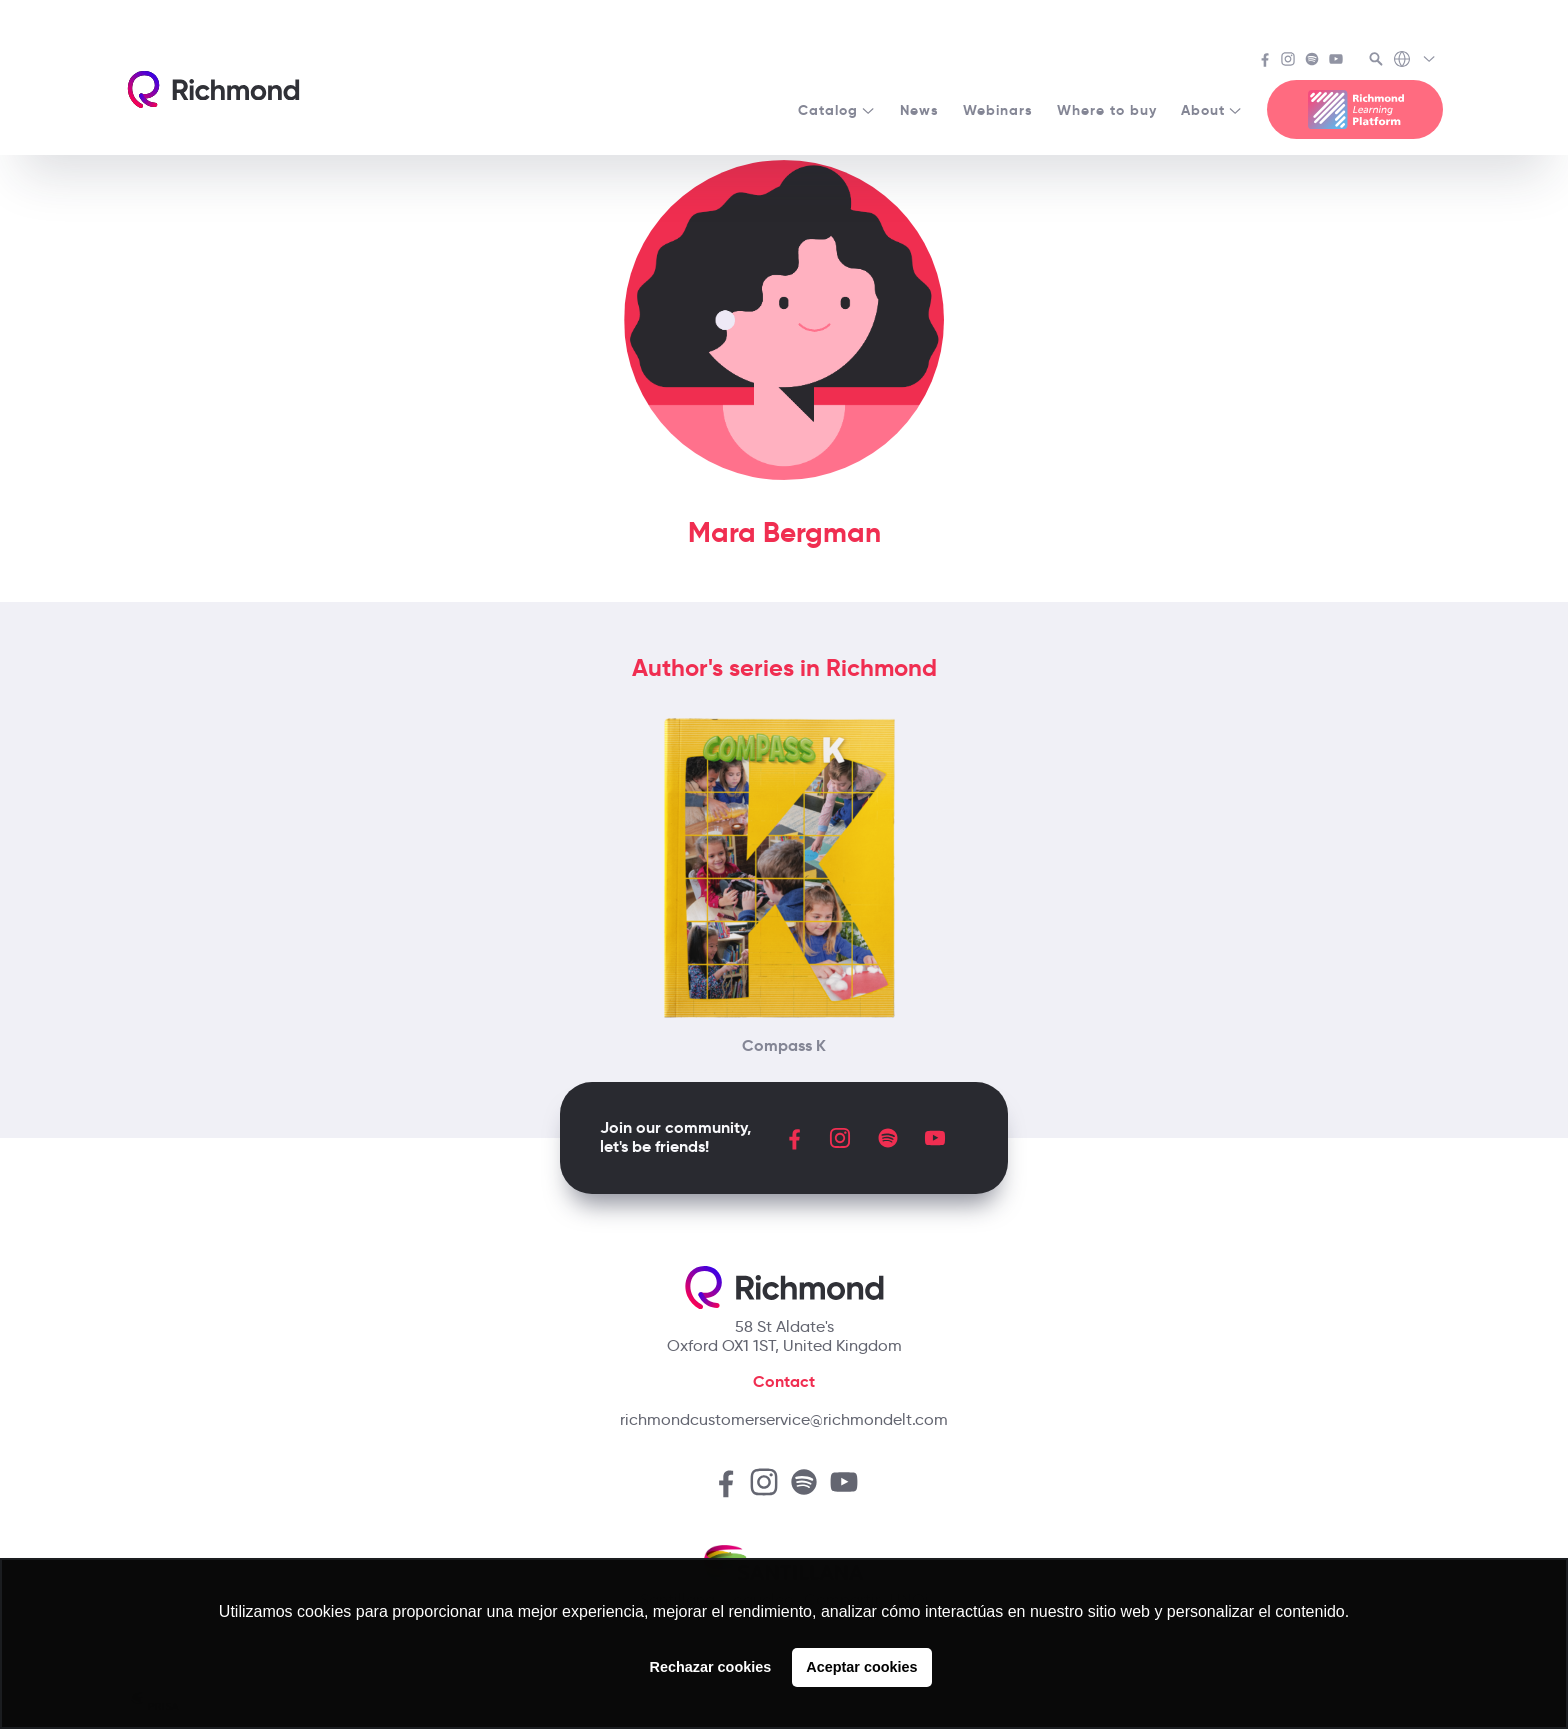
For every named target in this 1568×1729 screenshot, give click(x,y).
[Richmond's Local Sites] (1415, 61)
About (1212, 110)
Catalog (837, 110)
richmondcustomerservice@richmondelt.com (784, 1419)
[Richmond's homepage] (213, 89)
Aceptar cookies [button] (861, 1667)
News (919, 110)
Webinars (998, 110)
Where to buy (1107, 110)
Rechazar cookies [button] (711, 1667)
